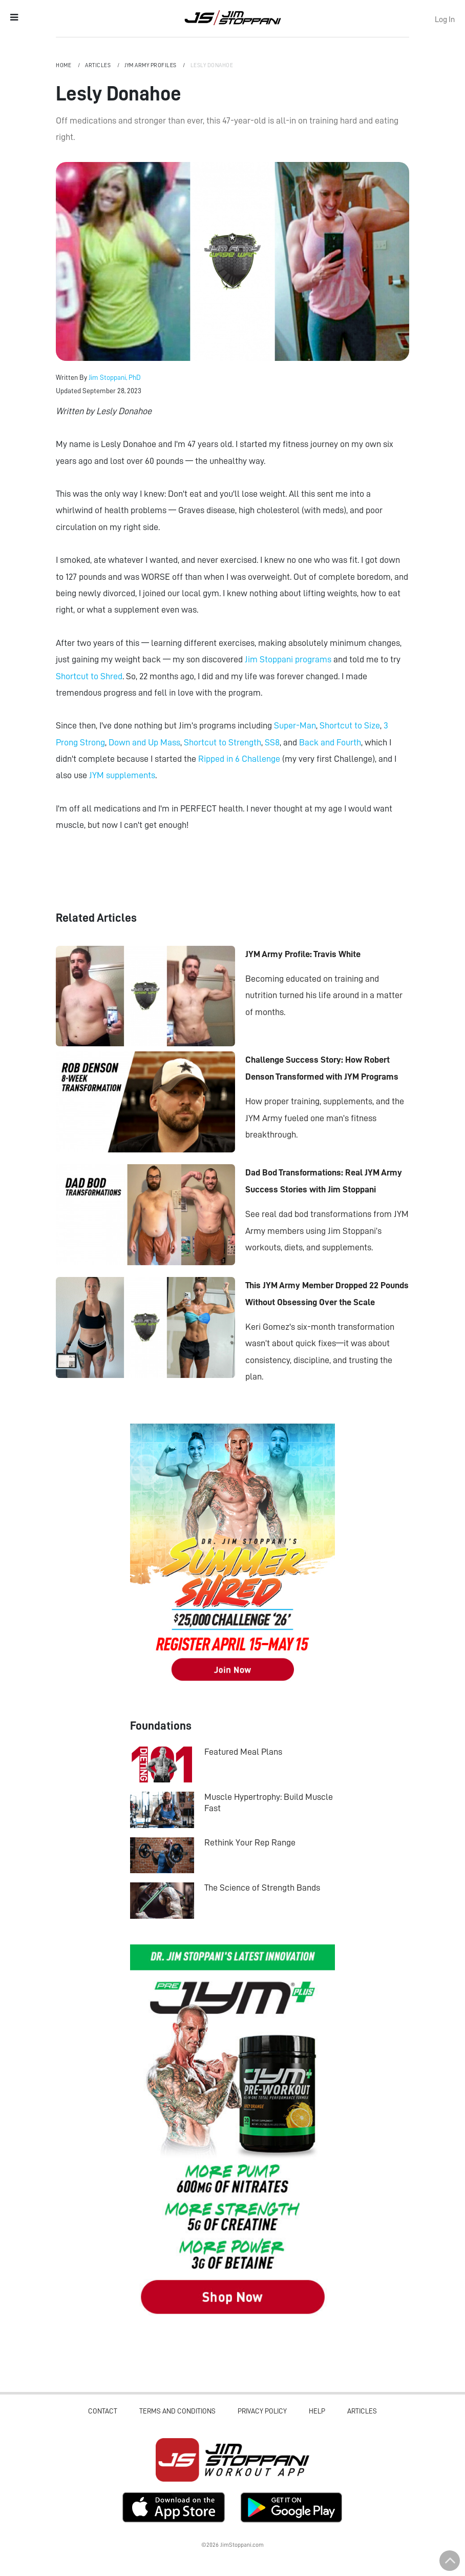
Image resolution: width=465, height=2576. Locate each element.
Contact (102, 2411)
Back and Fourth (330, 742)
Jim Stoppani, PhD (115, 377)
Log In (445, 19)
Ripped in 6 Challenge (239, 758)
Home (64, 65)
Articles (98, 65)
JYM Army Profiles (151, 65)
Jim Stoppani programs (288, 659)
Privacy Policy (262, 2411)
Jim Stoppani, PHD (232, 17)
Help (317, 2411)
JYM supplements (122, 775)
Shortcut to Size (350, 725)
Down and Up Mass (144, 742)
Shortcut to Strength (222, 742)
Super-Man (295, 725)
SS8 (272, 742)
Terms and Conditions (177, 2411)
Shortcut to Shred (89, 676)
